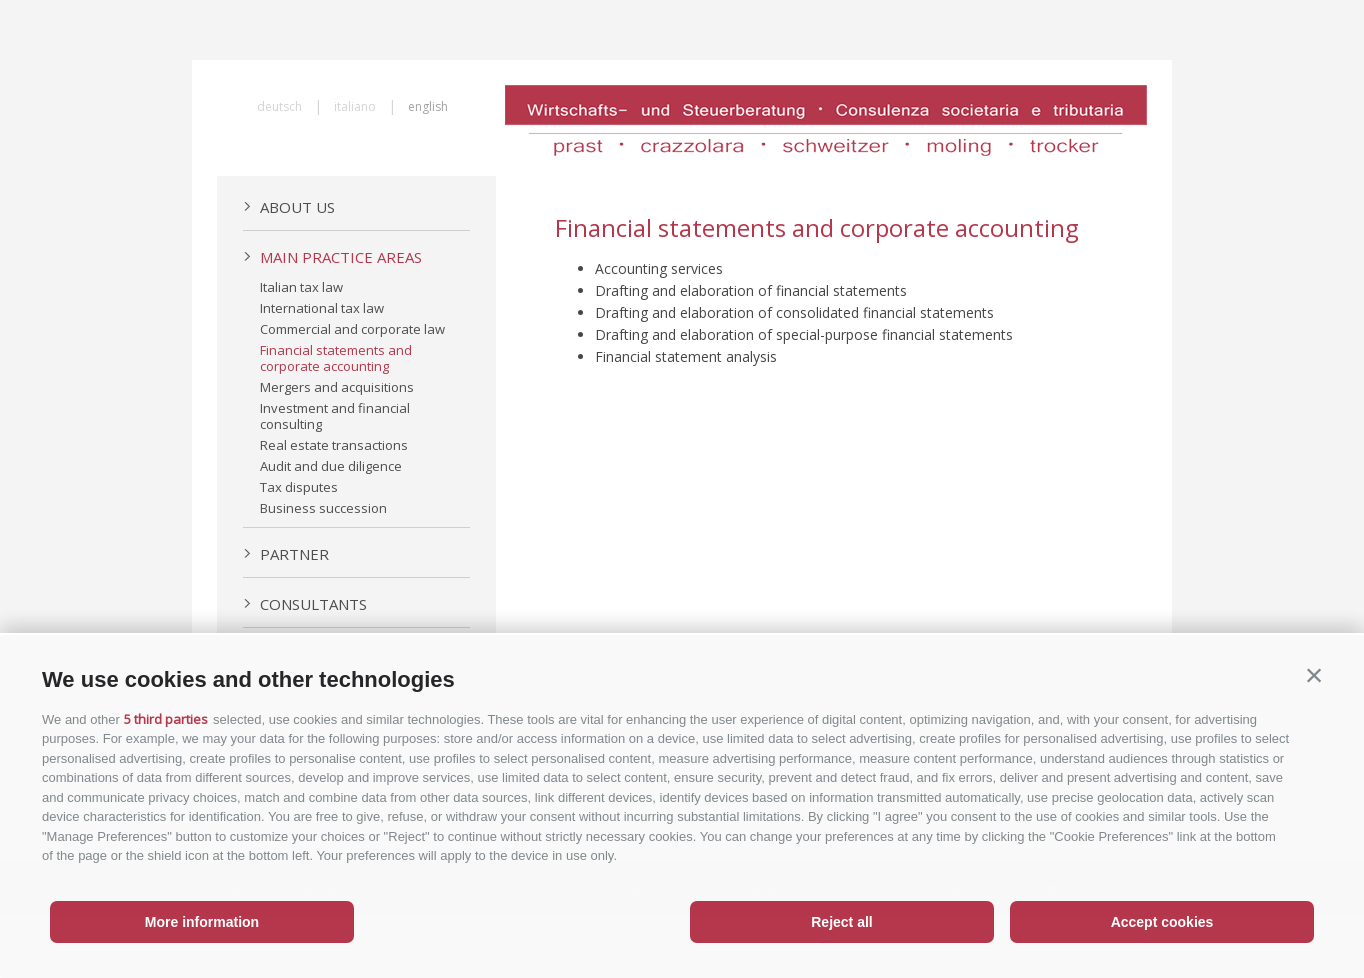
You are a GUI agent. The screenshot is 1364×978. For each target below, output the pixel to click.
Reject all (841, 922)
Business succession (323, 508)
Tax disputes (299, 487)
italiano (355, 106)
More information (202, 922)
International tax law (322, 308)
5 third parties (166, 719)
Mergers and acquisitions (337, 387)
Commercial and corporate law (352, 329)
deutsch (279, 106)
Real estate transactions (334, 445)
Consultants (305, 604)
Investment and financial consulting (335, 416)
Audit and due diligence (331, 466)
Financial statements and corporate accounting (336, 358)
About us (289, 207)
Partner (286, 554)
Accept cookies (1162, 922)
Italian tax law (301, 287)
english (428, 106)
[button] (1314, 675)
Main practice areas (332, 257)
